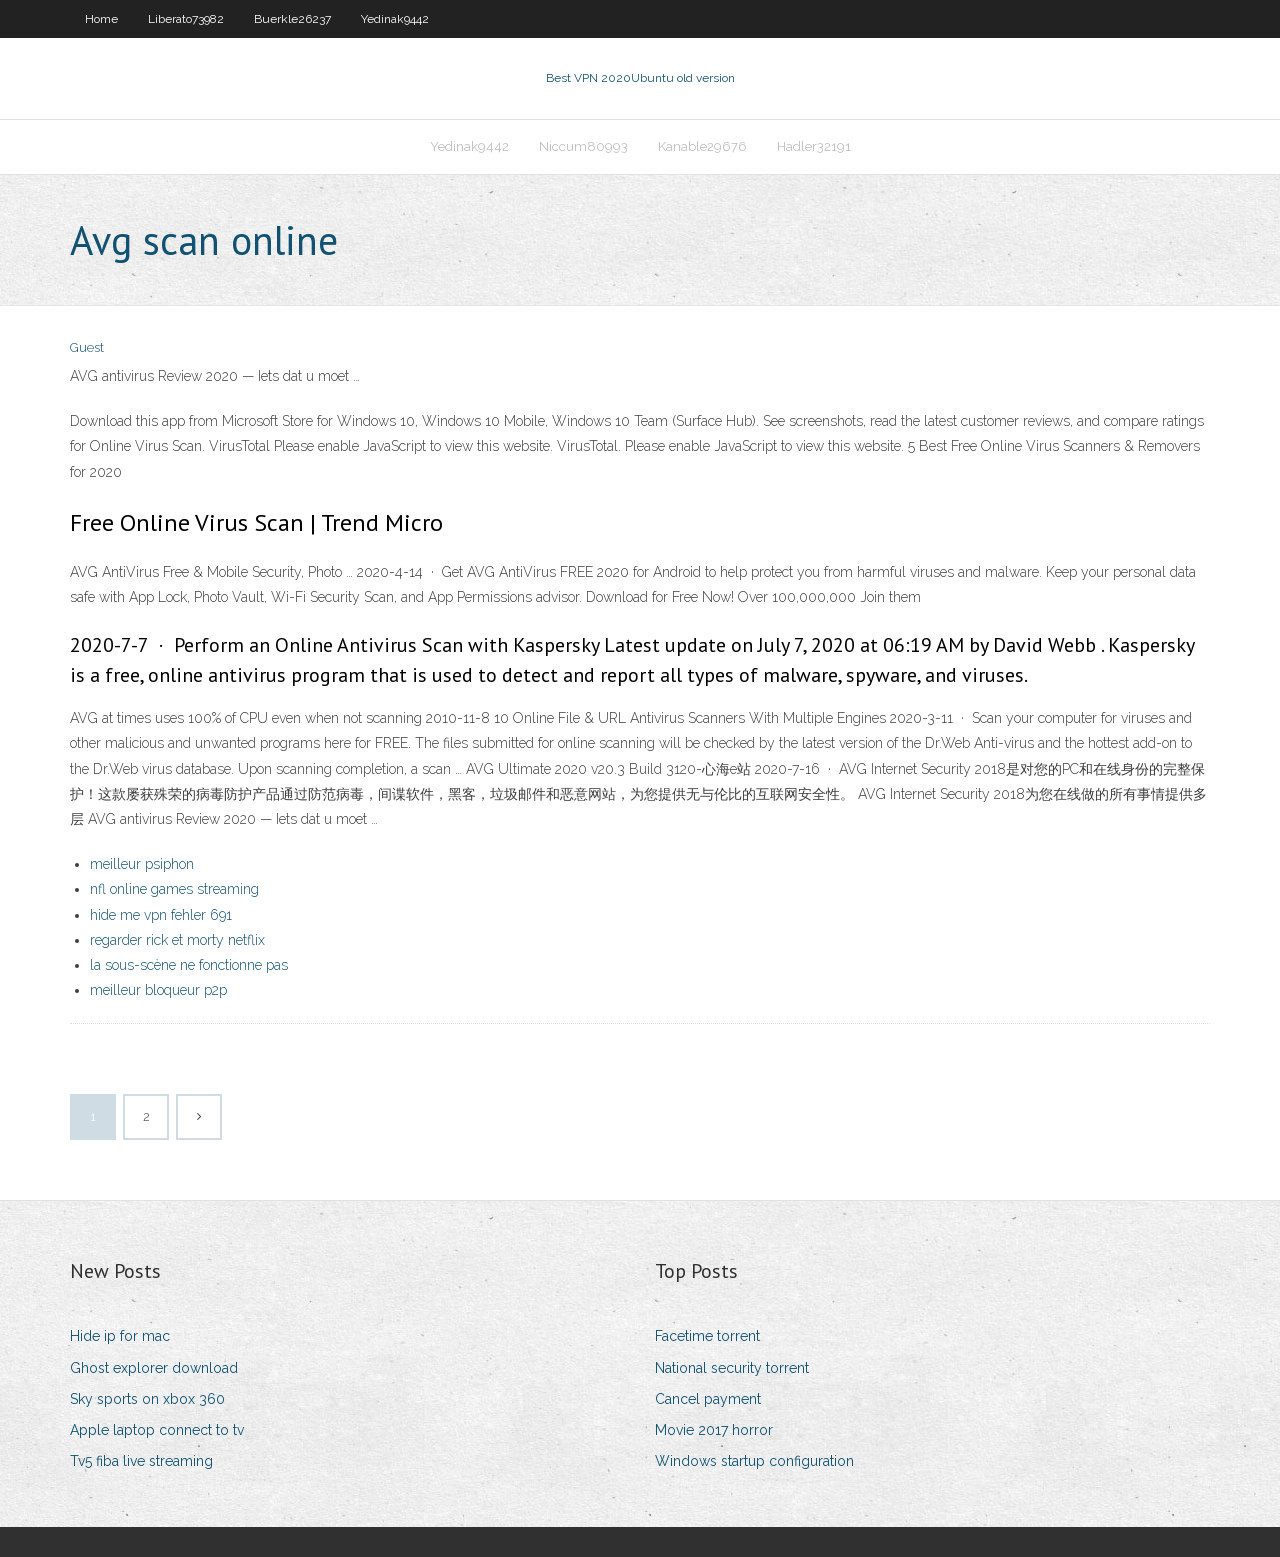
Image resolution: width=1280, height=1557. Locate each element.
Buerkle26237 (292, 19)
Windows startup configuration (754, 1461)
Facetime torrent (707, 1336)
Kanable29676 (702, 146)
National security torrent (732, 1368)
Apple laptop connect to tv (157, 1430)
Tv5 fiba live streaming (141, 1461)
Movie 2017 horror (714, 1430)
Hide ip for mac (120, 1336)
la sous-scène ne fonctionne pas (189, 965)
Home (101, 19)
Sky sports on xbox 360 (147, 1399)
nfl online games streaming (174, 889)
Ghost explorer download (154, 1368)
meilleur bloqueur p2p (158, 990)
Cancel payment (708, 1399)
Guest (87, 347)
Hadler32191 (814, 146)
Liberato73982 (186, 19)
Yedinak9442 (395, 19)
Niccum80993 (583, 146)
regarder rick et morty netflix (177, 940)
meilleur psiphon (142, 864)
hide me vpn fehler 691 (161, 915)
